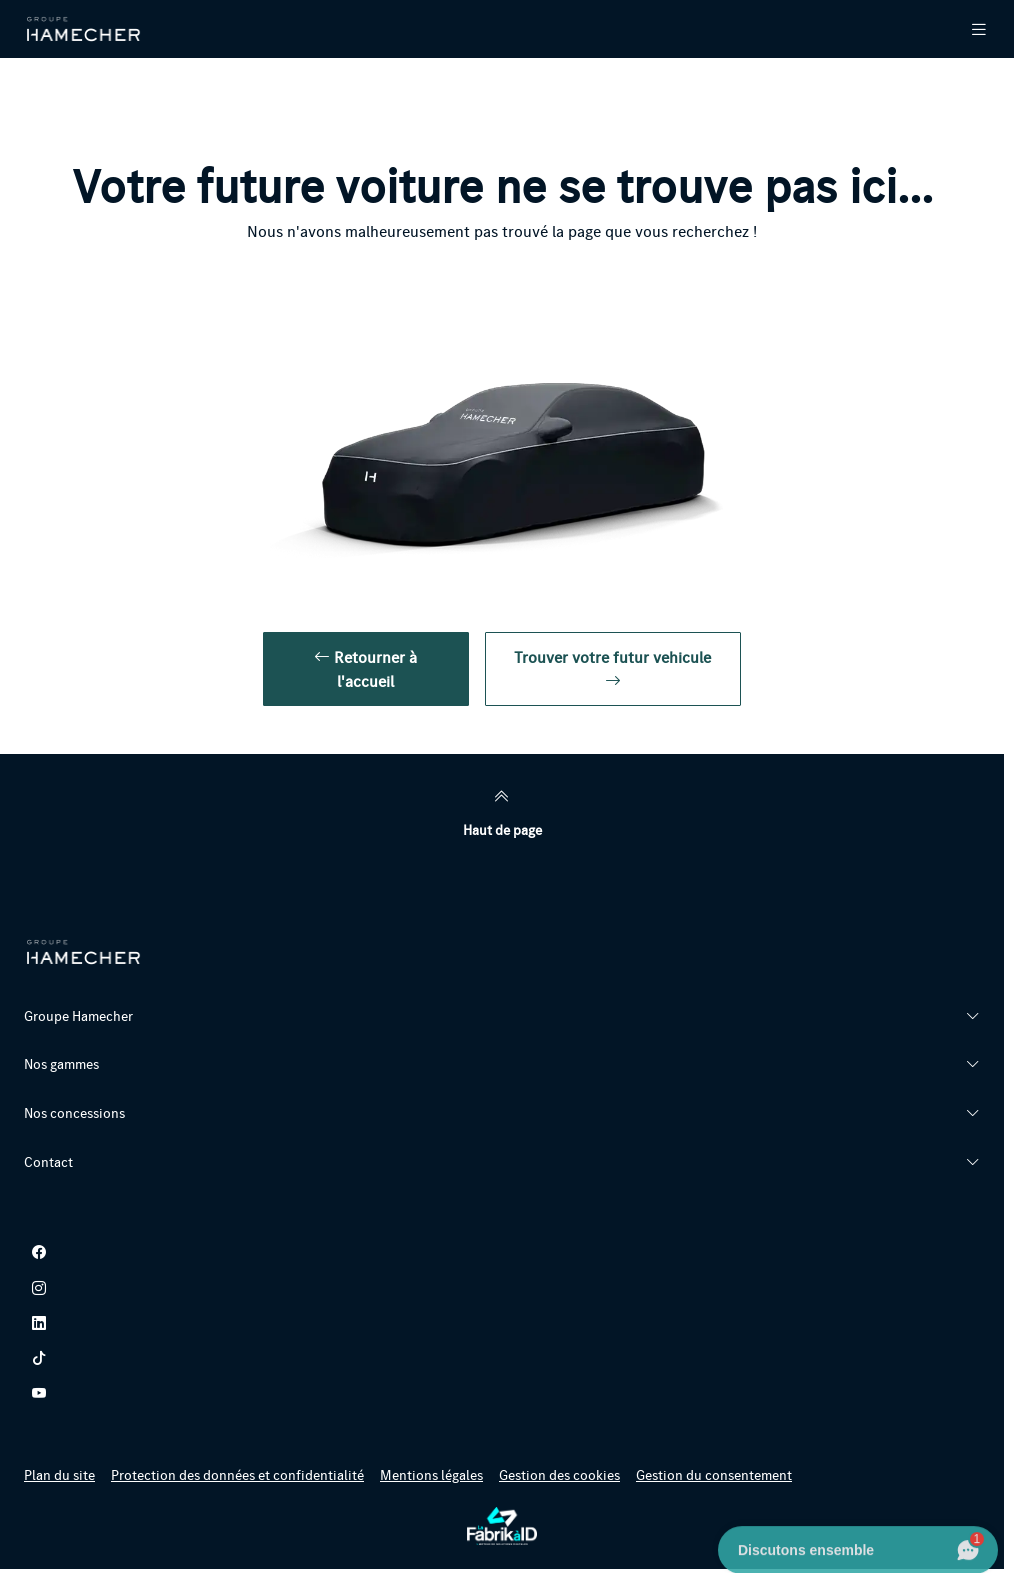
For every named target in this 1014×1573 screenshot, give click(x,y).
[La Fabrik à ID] (502, 1526)
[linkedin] (502, 1322)
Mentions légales (431, 1475)
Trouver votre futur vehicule (612, 669)
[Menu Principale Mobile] (963, 29)
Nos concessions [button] (74, 1113)
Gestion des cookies (559, 1475)
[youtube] (502, 1392)
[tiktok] (502, 1357)
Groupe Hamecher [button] (78, 1016)
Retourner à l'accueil (365, 669)
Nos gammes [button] (61, 1064)
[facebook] (502, 1252)
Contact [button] (48, 1162)
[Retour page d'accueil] (84, 28)
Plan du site (59, 1475)
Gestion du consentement (714, 1475)
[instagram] (502, 1287)
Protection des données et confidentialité (237, 1475)
